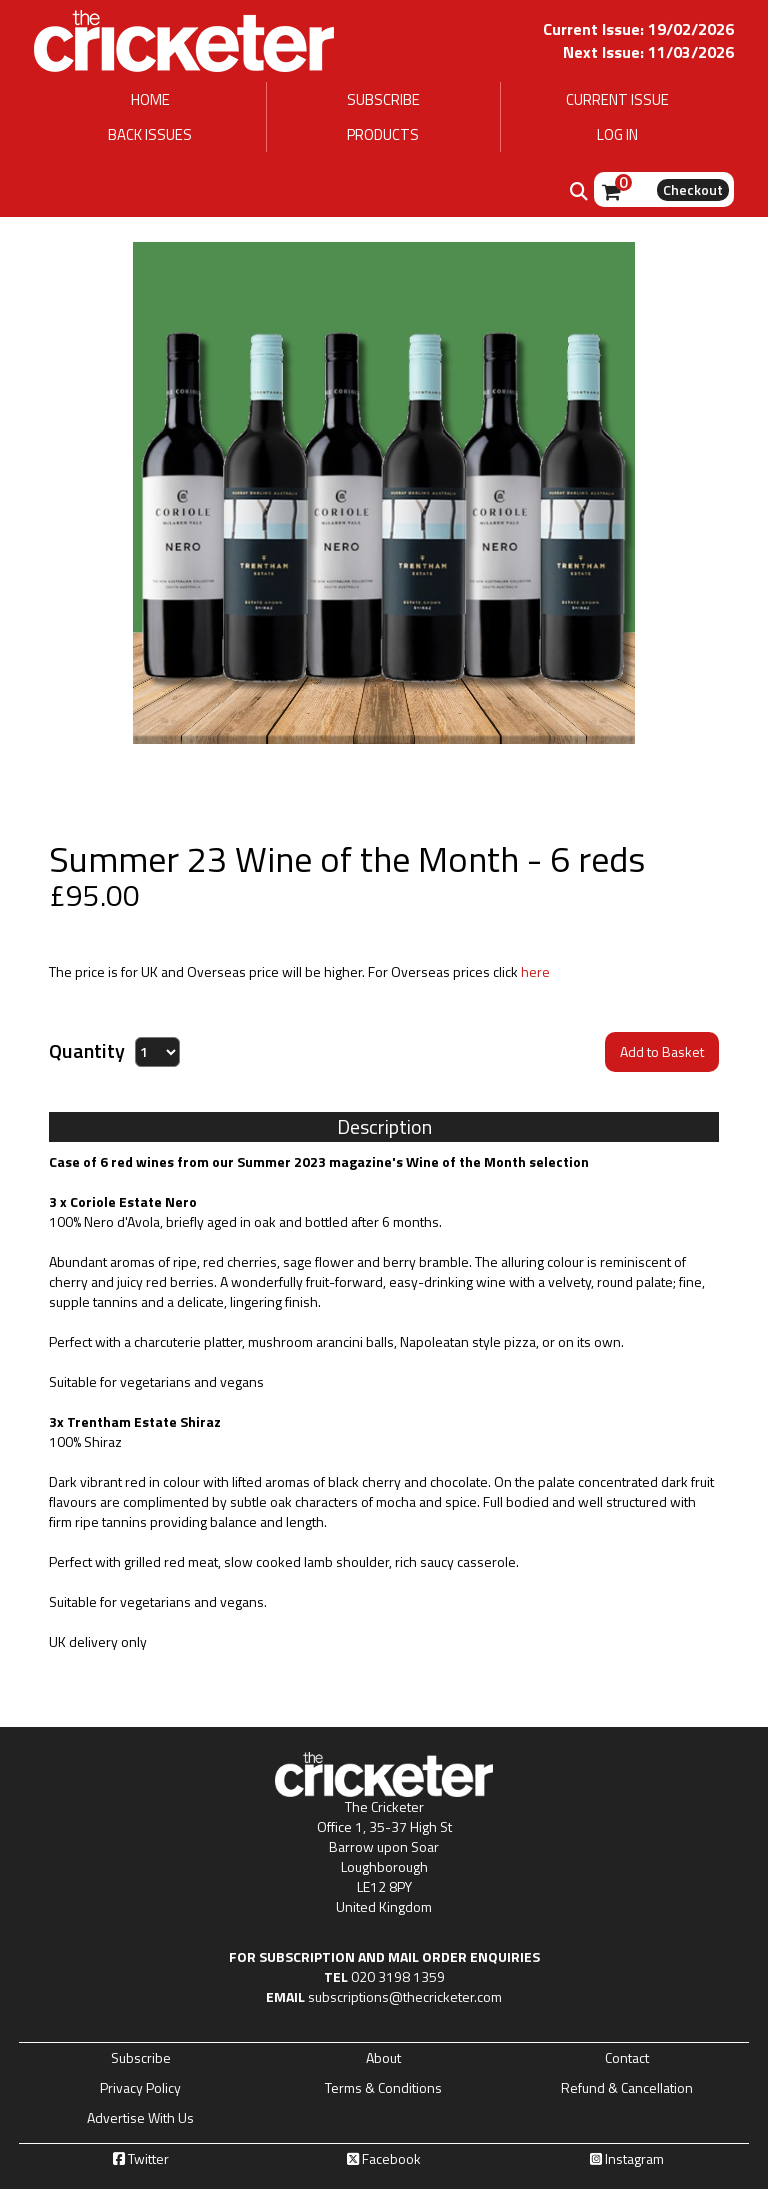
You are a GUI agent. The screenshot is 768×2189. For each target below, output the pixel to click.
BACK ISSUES (150, 134)
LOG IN (617, 134)
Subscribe (141, 2058)
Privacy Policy (140, 2088)
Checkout (693, 189)
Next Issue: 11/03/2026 (648, 52)
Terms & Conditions (383, 2088)
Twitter (141, 2159)
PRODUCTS (383, 134)
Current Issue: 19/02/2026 (638, 29)
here (535, 971)
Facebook (384, 2159)
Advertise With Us (140, 2118)
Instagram (627, 2159)
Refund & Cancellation (627, 2088)
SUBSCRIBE (383, 99)
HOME (150, 99)
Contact (627, 2058)
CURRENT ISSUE (617, 99)
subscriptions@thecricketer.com (405, 1996)
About (383, 2058)
